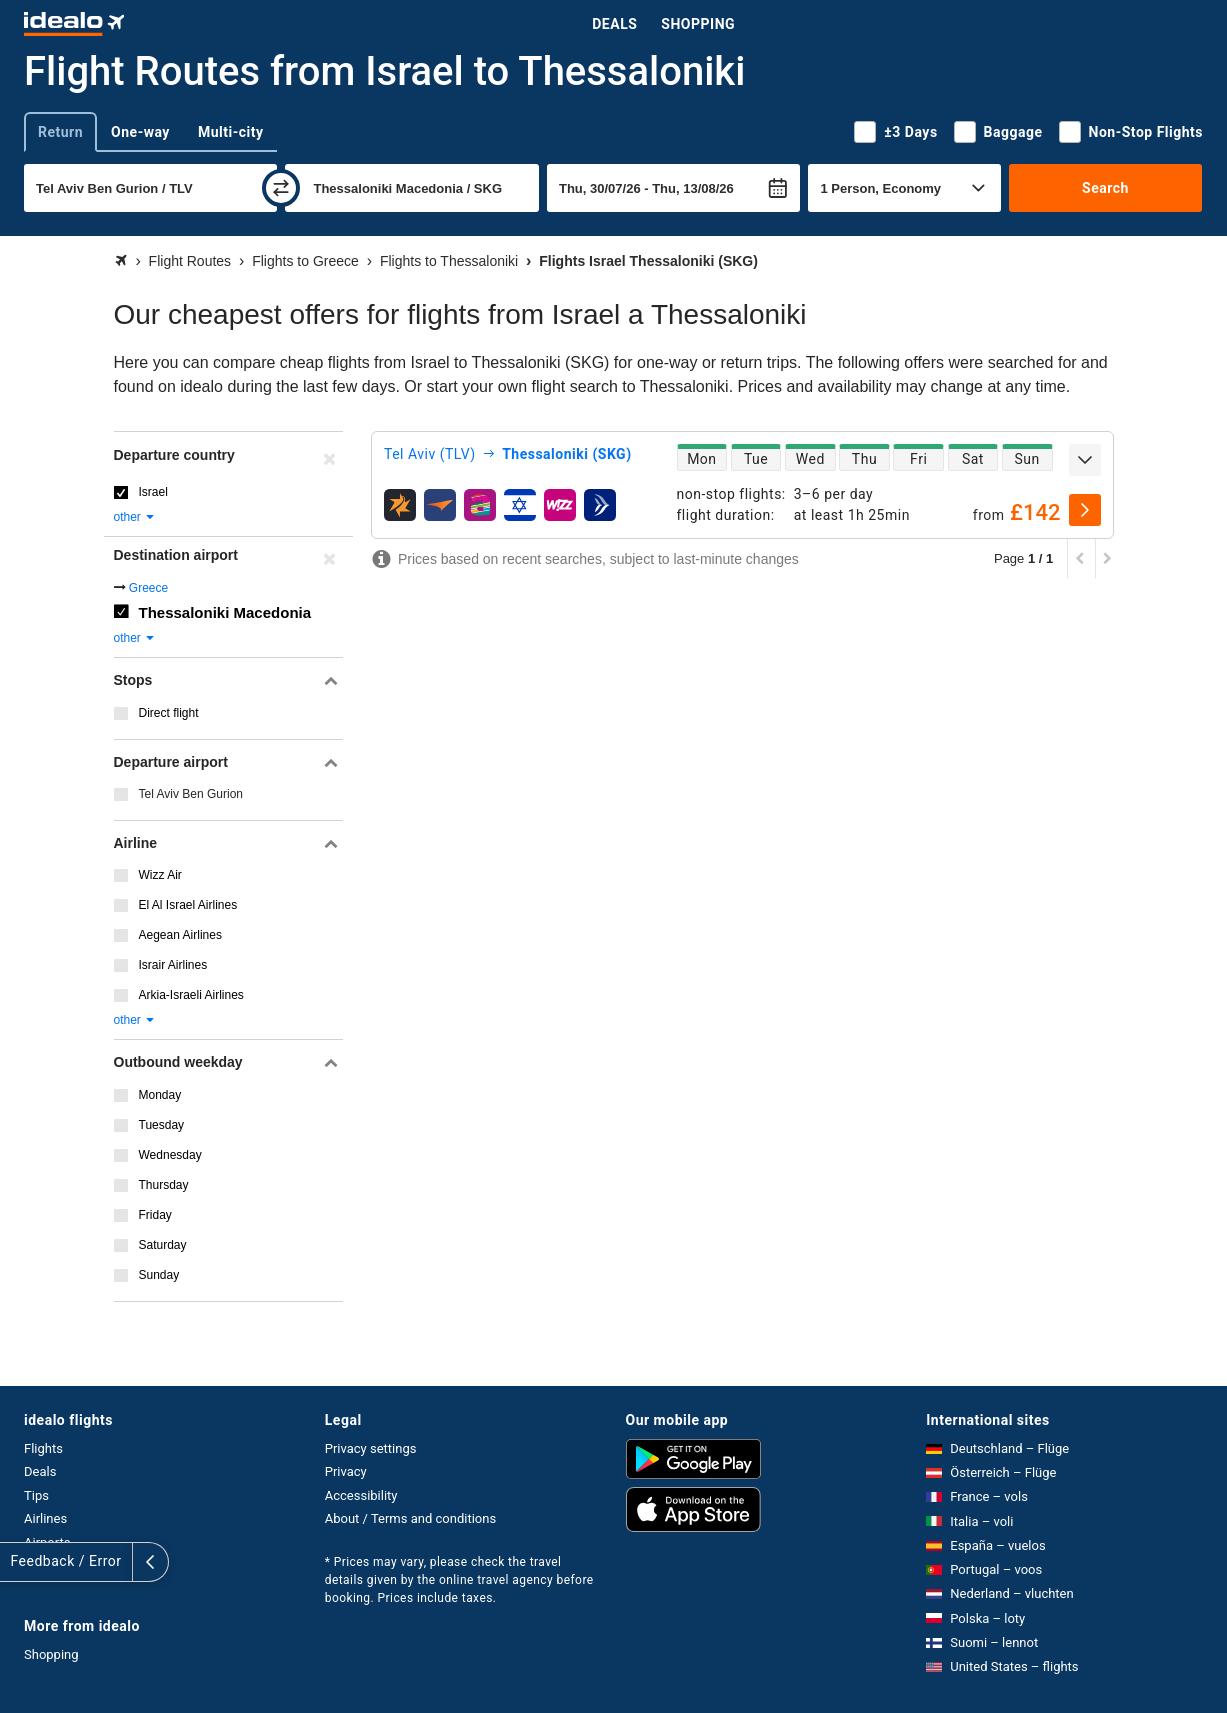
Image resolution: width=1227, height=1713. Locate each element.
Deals (614, 24)
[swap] (281, 188)
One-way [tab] (140, 132)
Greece (148, 588)
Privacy (346, 1471)
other (135, 517)
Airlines (45, 1518)
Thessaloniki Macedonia (225, 612)
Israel (153, 492)
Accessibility (361, 1495)
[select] (1085, 510)
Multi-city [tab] (231, 132)
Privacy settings (371, 1448)
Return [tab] (60, 132)
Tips (36, 1495)
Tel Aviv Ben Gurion (191, 794)
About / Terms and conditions (410, 1518)
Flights (43, 1448)
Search (1105, 188)
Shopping (698, 24)
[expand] (1085, 460)
